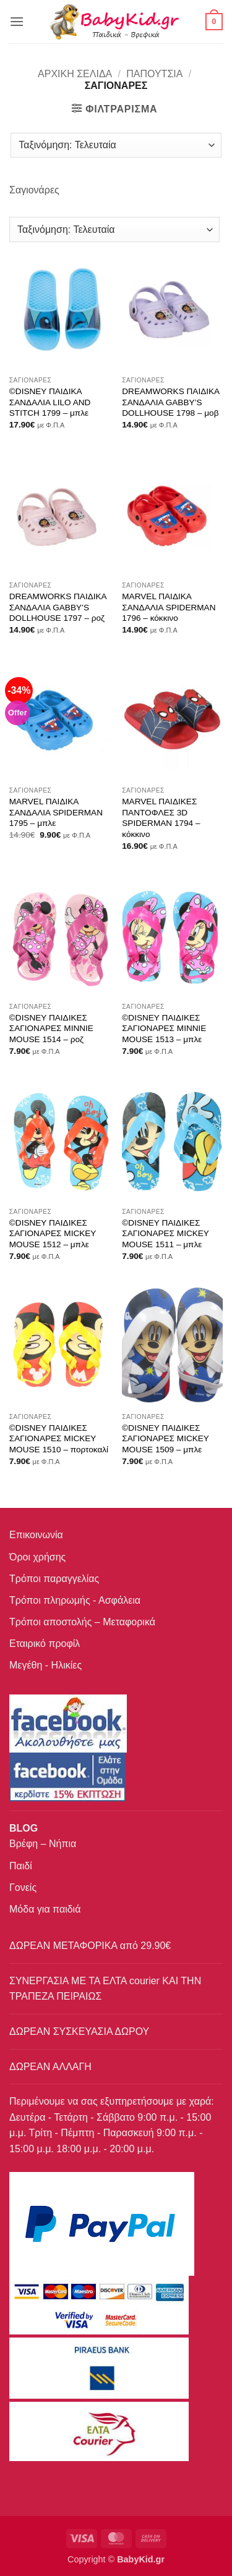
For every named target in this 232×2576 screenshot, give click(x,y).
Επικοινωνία (36, 1535)
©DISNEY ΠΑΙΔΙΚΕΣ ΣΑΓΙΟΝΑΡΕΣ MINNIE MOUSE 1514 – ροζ (51, 1028)
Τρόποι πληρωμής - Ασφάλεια (74, 1600)
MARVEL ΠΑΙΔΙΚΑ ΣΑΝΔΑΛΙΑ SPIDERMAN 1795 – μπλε (56, 812)
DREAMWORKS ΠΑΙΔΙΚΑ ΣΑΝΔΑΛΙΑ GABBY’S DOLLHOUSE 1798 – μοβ (170, 402)
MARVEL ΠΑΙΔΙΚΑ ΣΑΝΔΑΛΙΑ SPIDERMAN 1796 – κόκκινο (168, 607)
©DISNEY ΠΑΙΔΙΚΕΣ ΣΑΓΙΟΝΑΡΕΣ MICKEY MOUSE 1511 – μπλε (165, 1233)
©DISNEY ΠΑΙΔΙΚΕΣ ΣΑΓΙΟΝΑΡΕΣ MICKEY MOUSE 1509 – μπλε (165, 1438)
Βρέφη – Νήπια (42, 1843)
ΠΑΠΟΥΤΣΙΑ (154, 74)
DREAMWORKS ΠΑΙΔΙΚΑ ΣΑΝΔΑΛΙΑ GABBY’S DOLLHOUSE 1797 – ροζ (57, 607)
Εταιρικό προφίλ (44, 1643)
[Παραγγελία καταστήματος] (116, 145)
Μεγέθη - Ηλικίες (45, 1665)
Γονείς (23, 1887)
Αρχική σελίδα (75, 74)
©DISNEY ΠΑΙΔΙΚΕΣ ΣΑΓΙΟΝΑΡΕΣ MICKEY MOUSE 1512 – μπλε (52, 1233)
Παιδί (20, 1866)
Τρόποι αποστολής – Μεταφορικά (82, 1622)
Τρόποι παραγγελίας (54, 1578)
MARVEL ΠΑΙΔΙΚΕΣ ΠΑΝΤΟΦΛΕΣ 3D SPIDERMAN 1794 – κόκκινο (161, 818)
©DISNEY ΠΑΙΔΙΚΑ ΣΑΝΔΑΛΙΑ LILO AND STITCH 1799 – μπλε (50, 402)
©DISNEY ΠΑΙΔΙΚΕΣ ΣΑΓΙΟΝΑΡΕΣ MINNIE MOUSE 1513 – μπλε (164, 1028)
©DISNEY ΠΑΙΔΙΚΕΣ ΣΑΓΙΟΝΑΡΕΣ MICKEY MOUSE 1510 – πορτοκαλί (58, 1438)
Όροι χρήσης (37, 1557)
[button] (16, 21)
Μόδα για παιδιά (44, 1909)
